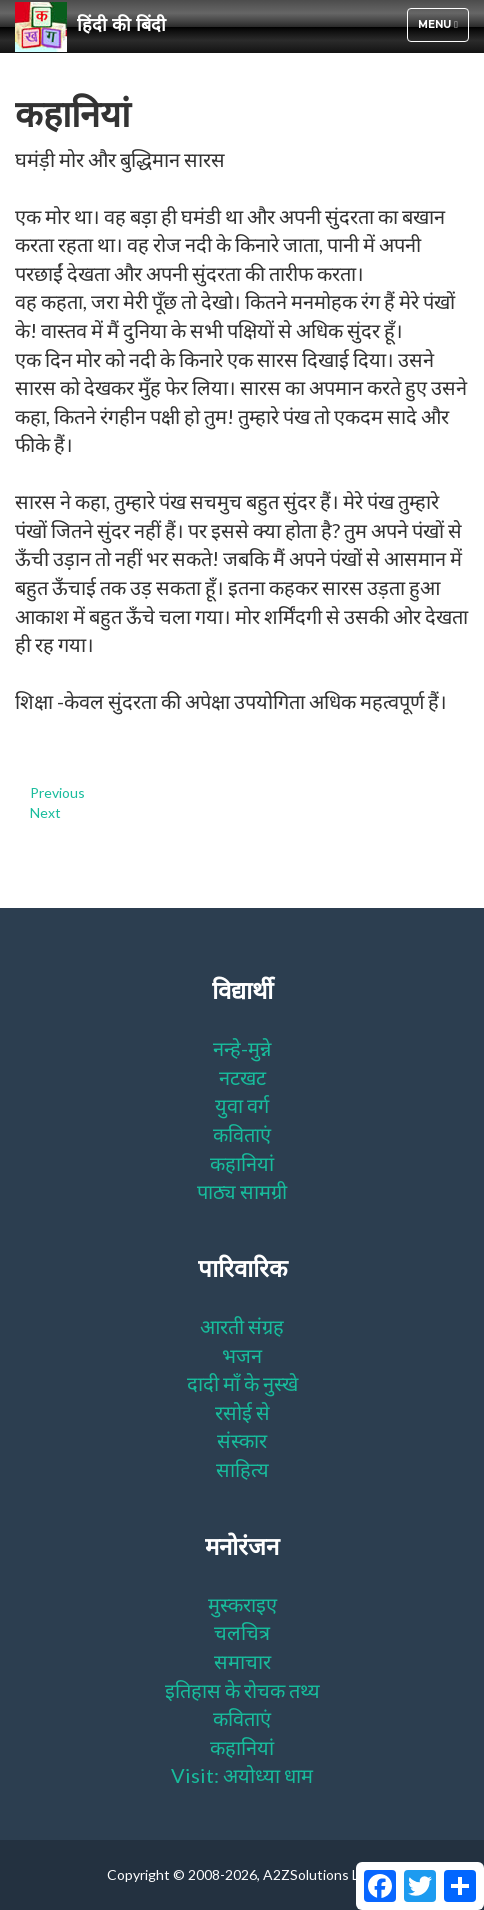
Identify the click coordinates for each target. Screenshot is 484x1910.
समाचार (242, 1661)
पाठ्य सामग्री (242, 1191)
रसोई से (242, 1412)
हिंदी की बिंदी (90, 26)
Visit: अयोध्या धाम (242, 1775)
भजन (242, 1355)
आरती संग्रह (242, 1326)
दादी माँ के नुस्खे (242, 1383)
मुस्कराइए (242, 1604)
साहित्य (242, 1469)
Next (45, 812)
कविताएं (242, 1134)
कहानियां (242, 1163)
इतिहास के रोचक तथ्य (242, 1690)
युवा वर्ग (242, 1105)
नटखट (242, 1077)
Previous (57, 792)
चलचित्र (242, 1632)
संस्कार (242, 1440)
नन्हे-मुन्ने (242, 1048)
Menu (443, 29)
